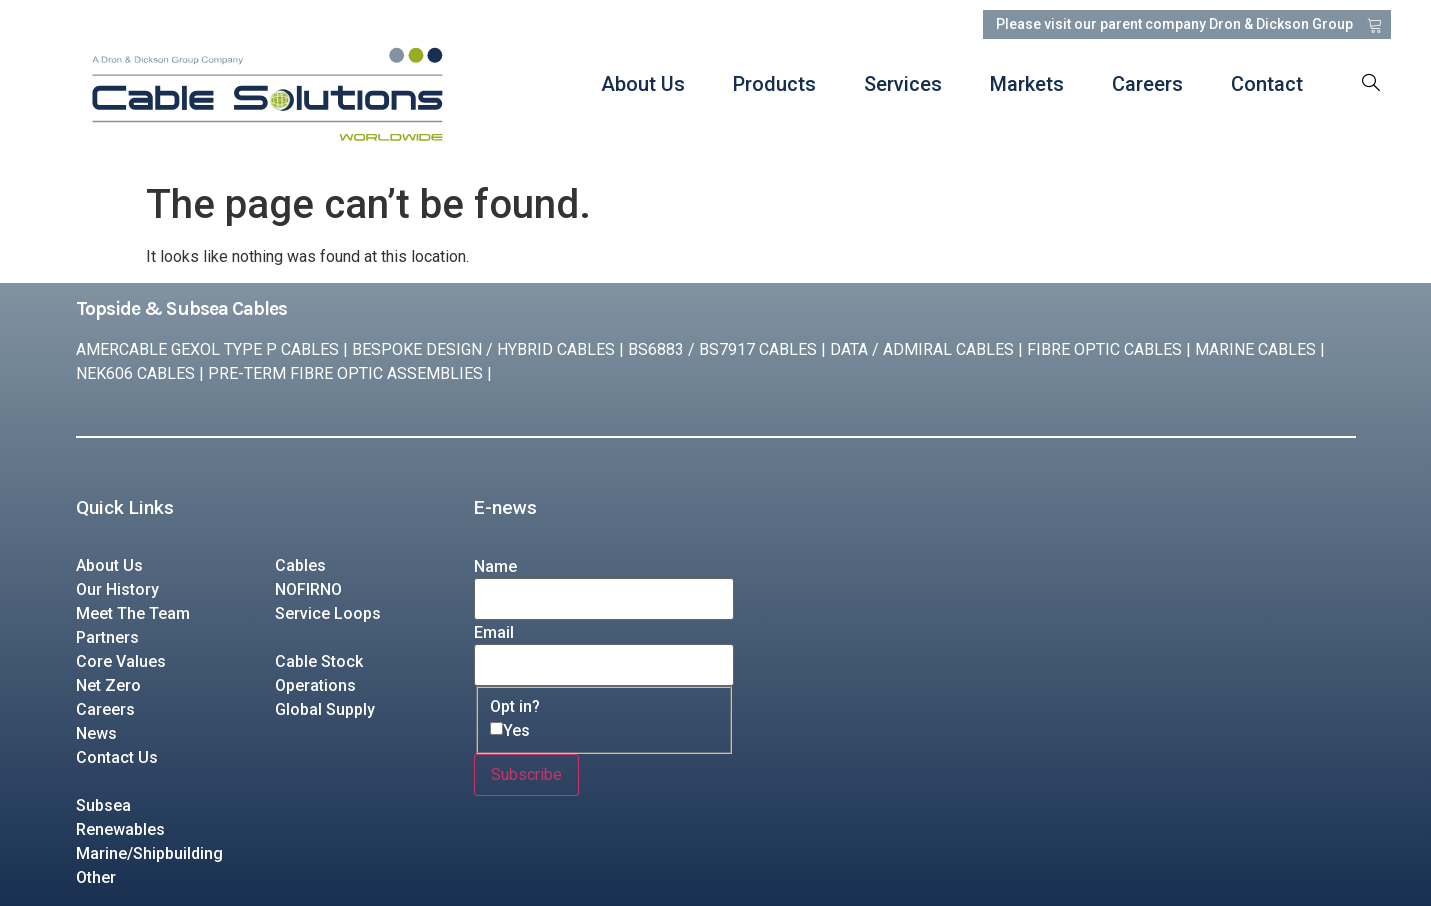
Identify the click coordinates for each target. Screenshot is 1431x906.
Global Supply (325, 709)
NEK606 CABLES (135, 373)
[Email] (604, 665)
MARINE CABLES (1255, 349)
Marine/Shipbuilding (149, 853)
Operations (315, 685)
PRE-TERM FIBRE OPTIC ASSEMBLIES (345, 373)
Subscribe (526, 774)
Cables (300, 565)
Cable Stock (319, 661)
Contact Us (117, 757)
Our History (117, 589)
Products (773, 84)
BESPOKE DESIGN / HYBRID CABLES (483, 349)
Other (96, 877)
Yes (516, 731)
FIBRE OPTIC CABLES (1104, 349)
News (96, 733)
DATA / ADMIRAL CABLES (922, 349)
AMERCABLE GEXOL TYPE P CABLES (207, 349)
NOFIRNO (308, 589)
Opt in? (515, 707)
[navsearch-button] (1371, 84)
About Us (642, 84)
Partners (107, 637)
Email (494, 633)
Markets (1026, 84)
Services (902, 84)
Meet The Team (133, 613)
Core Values (121, 661)
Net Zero (108, 685)
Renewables (120, 829)
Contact (1266, 84)
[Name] (604, 599)
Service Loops (328, 613)
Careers (1146, 84)
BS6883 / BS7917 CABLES (722, 349)
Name (495, 567)
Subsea (103, 805)
